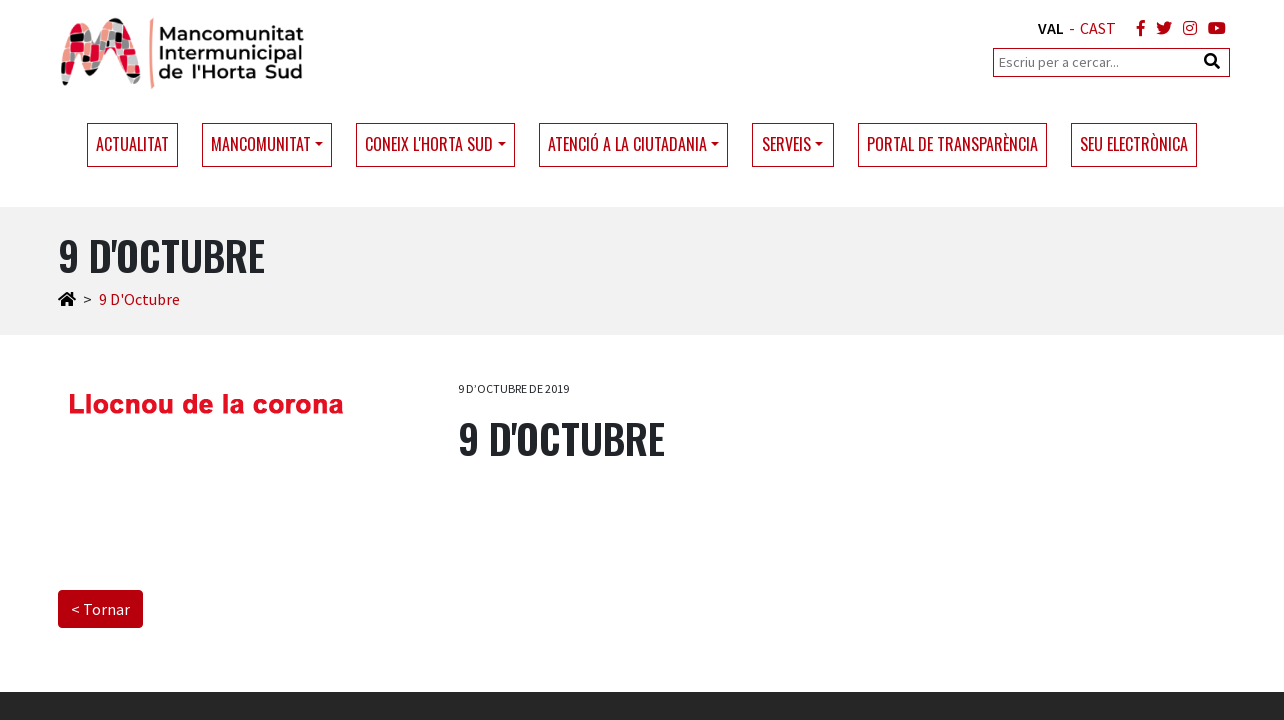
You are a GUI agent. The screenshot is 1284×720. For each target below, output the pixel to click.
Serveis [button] (786, 144)
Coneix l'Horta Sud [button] (429, 144)
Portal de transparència (952, 144)
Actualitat (132, 144)
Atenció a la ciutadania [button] (627, 144)
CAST (1098, 28)
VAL (1051, 28)
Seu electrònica (1134, 144)
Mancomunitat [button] (261, 144)
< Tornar (100, 609)
